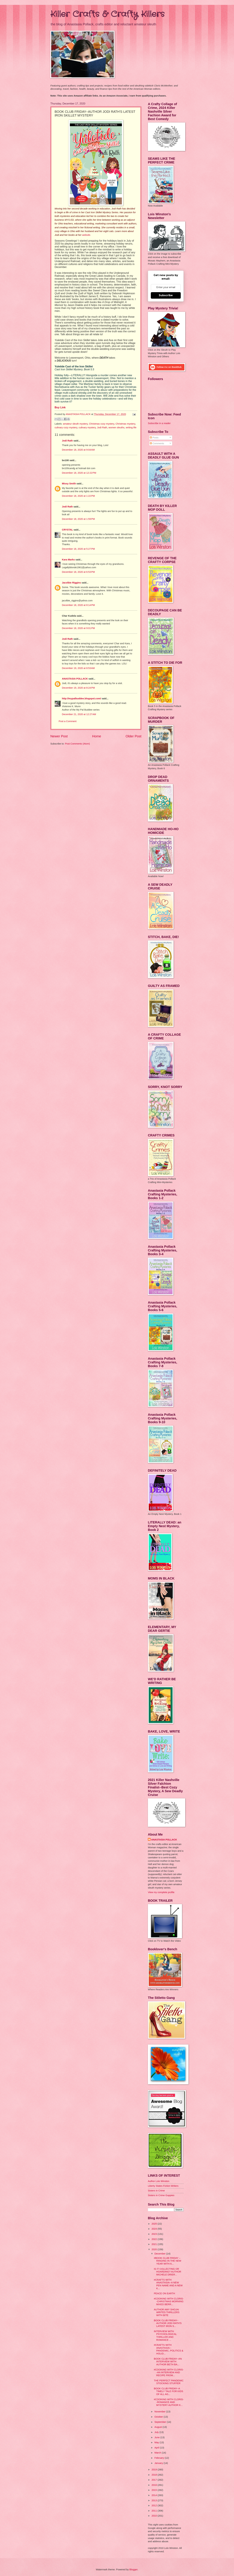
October (158, 2416)
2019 (155, 2469)
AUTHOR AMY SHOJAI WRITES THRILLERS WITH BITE (166, 2312)
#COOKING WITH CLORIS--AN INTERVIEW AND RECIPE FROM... (169, 2372)
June (157, 2437)
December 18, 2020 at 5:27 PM (78, 549)
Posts (154, 437)
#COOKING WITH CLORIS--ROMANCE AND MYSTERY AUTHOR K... (169, 2402)
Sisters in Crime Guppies (161, 2195)
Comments (157, 443)
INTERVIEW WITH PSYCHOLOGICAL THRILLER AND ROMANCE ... (165, 2335)
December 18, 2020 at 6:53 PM (78, 572)
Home (96, 736)
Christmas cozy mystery (101, 423)
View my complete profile (161, 1892)
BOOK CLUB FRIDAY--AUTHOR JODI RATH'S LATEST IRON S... (168, 2323)
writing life (131, 427)
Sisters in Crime (156, 2190)
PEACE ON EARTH (164, 2293)
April (157, 2447)
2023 (155, 2234)
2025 (155, 2223)
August (158, 2427)
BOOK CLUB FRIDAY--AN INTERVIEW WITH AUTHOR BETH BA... (168, 2361)
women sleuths (116, 427)
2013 (155, 2500)
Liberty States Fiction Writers (163, 2186)
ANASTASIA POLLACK (75, 678)
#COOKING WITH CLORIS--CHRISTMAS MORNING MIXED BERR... (169, 2301)
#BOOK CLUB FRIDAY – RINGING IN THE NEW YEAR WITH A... (167, 2261)
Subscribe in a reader (159, 423)
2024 (155, 2228)
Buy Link (60, 407)
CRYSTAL (67, 529)
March (158, 2452)
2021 (155, 2244)
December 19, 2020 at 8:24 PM (78, 687)
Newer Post (59, 736)
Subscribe (166, 295)
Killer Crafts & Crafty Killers (107, 14)
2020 (155, 2249)
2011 (155, 2510)
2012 (155, 2505)
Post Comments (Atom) (77, 743)
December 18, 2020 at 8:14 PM (78, 605)
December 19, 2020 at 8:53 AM (78, 668)
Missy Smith (69, 483)
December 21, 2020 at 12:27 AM (79, 714)
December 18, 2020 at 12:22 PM (79, 473)
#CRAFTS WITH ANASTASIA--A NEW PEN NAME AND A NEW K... (168, 2284)
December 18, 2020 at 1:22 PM (78, 496)
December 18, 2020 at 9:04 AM (78, 449)
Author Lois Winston (158, 2181)
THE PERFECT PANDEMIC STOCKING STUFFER (169, 2382)
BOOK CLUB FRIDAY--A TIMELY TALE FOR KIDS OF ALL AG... (168, 2391)
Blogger (133, 2569)
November (160, 2411)
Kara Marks (68, 559)
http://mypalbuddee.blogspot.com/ (81, 698)
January (158, 2463)
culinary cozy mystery (66, 427)
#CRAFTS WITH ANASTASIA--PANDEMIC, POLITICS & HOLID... (168, 2349)
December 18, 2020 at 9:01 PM (78, 628)
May (157, 2442)
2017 (155, 2480)
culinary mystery (87, 427)
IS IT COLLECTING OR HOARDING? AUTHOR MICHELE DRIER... (167, 2272)
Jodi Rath (102, 427)
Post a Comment (68, 721)
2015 (155, 2490)
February (159, 2458)
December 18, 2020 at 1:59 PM (78, 519)
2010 (155, 2515)
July (156, 2432)
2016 (155, 2485)
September (160, 2422)
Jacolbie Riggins (71, 582)
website (86, 235)
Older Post (133, 736)
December (160, 2253)
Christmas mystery (125, 423)
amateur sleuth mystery (75, 423)
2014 (155, 2495)
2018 (155, 2474)
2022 (155, 2239)
